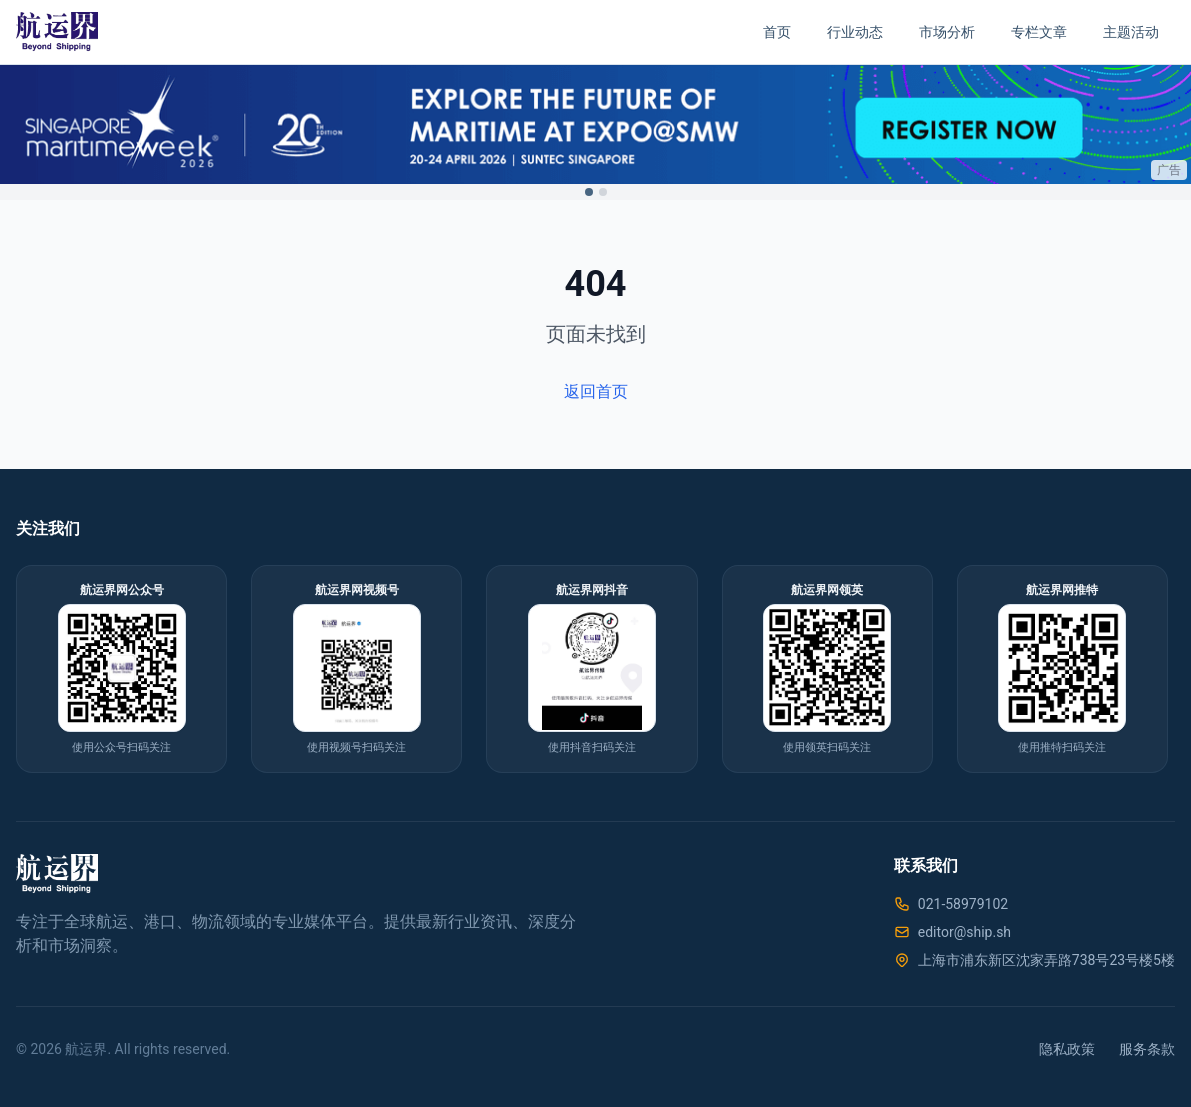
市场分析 (947, 32)
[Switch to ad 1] (589, 192)
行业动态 (855, 32)
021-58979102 (963, 904)
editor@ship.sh (964, 932)
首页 (777, 32)
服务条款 (1147, 1049)
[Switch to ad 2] (603, 192)
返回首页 (596, 391)
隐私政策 (1067, 1049)
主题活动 (1131, 32)
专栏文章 (1039, 32)
